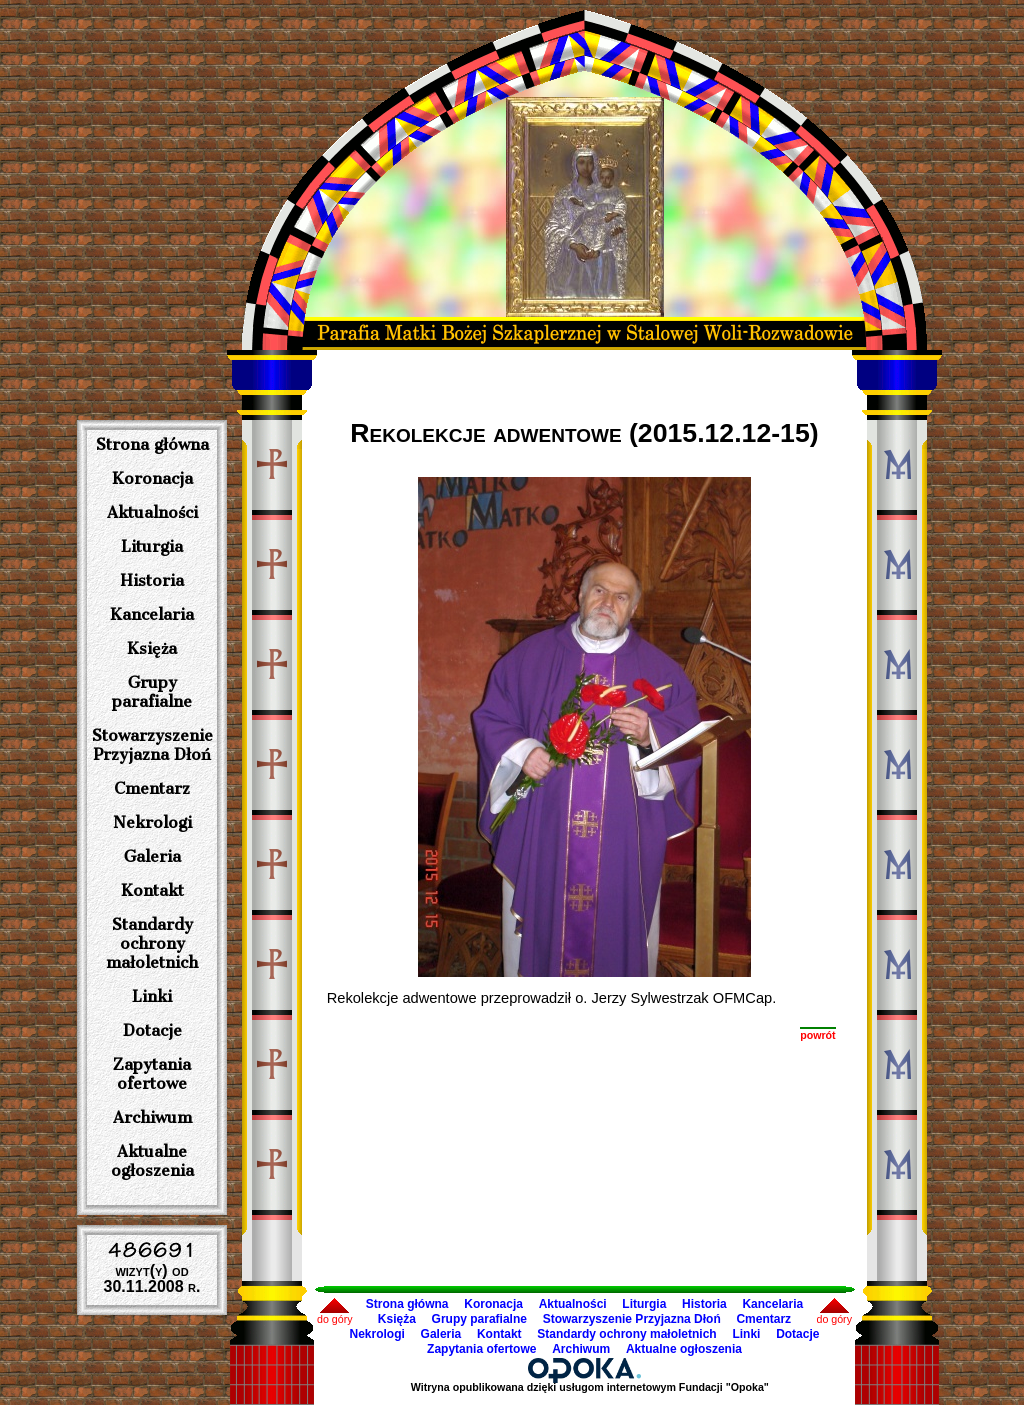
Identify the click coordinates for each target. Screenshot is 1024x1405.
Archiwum (152, 1117)
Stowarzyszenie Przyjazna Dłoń (152, 745)
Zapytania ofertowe (152, 1074)
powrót (818, 1035)
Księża (152, 648)
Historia (152, 580)
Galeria (152, 856)
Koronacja (152, 478)
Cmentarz (152, 788)
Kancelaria (152, 614)
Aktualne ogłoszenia (152, 1161)
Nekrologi (152, 822)
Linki (152, 996)
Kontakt (152, 890)
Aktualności (152, 512)
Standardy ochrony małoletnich (152, 943)
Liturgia (152, 546)
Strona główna (152, 444)
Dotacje (152, 1030)
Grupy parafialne (152, 692)
